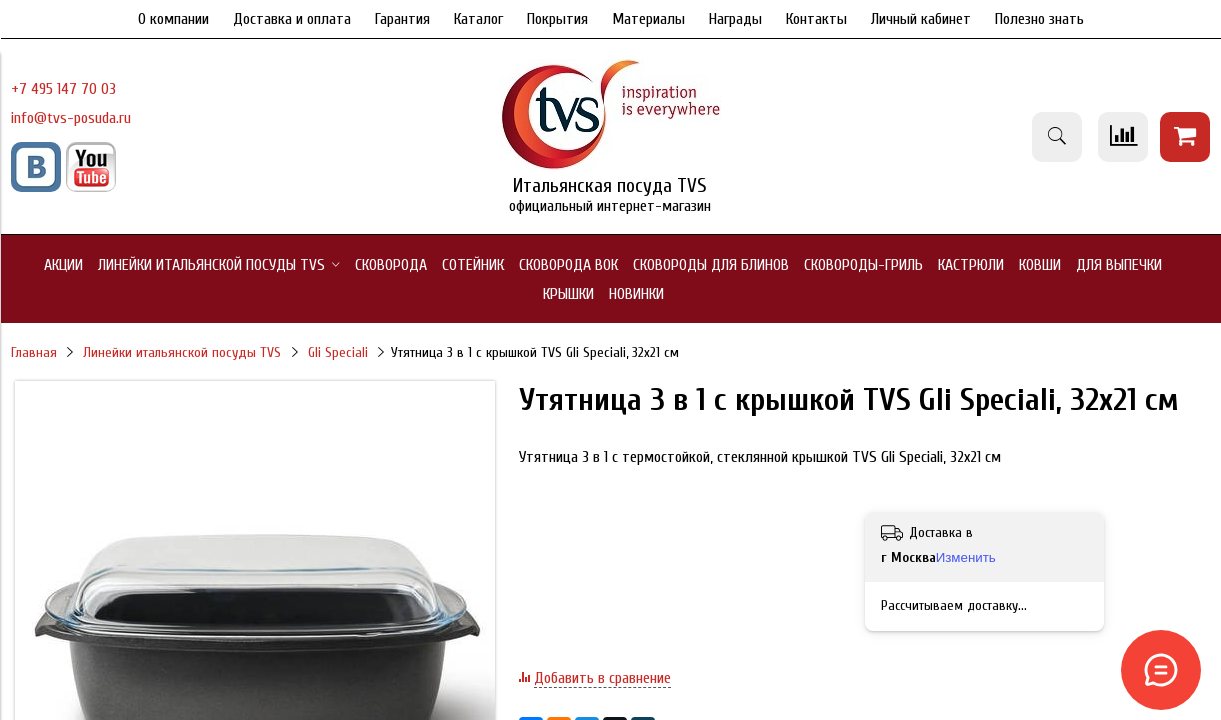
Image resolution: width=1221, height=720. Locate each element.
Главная (34, 352)
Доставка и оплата (292, 19)
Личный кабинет (921, 19)
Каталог (478, 19)
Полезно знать (1039, 19)
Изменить (966, 557)
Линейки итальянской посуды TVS (182, 352)
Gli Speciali (338, 352)
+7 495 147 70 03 (63, 89)
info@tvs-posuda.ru (71, 118)
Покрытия (557, 19)
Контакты (816, 19)
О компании (173, 19)
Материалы (648, 19)
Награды (735, 19)
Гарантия (402, 19)
